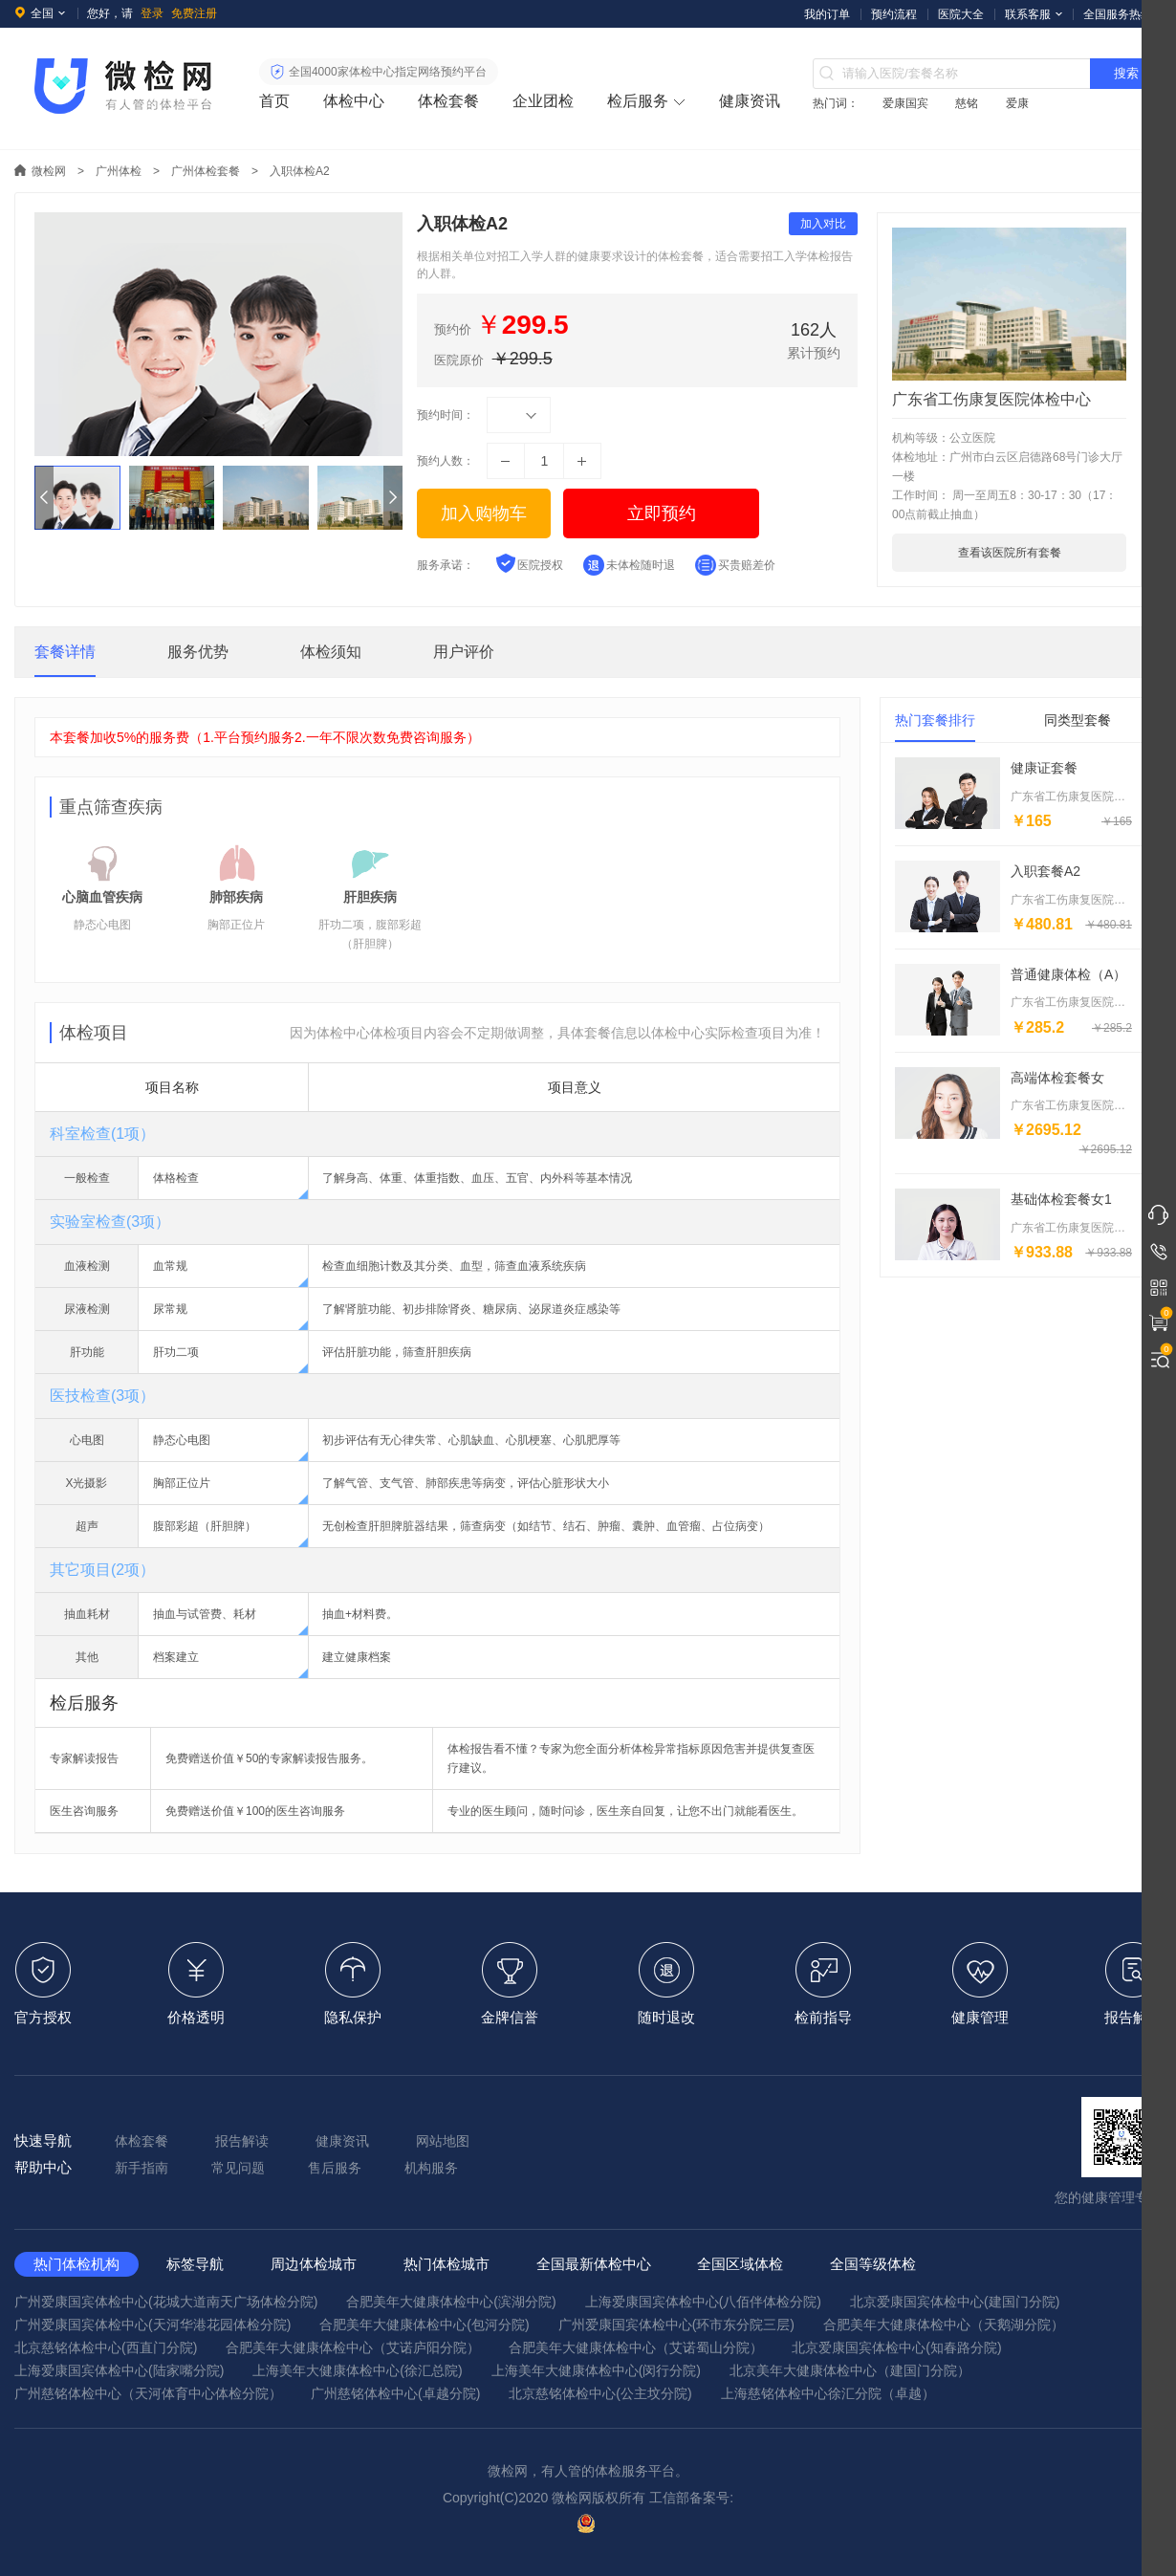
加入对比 (823, 223)
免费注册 (194, 13)
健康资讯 (749, 101)
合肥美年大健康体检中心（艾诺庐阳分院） (353, 2347)
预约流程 (894, 14)
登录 (152, 13)
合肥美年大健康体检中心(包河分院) (424, 2324)
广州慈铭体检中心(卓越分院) (395, 2393)
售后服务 (334, 2167)
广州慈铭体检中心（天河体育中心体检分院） (148, 2393)
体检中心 (353, 101)
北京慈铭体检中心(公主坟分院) (600, 2393)
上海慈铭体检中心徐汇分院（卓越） (828, 2393)
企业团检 (543, 101)
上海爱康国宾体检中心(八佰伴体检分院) (703, 2301)
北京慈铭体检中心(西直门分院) (105, 2347)
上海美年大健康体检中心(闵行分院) (596, 2370)
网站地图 (442, 2141)
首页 (274, 101)
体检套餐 (448, 101)
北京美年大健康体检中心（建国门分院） (850, 2370)
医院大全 (961, 14)
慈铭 (966, 103)
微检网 (49, 171)
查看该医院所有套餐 (1009, 552)
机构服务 (431, 2167)
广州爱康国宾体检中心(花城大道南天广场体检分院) (165, 2301)
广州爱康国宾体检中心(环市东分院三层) (676, 2324)
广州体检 (119, 171)
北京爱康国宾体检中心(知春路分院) (896, 2347)
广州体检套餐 (205, 171)
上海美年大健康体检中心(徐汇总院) (357, 2370)
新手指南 (141, 2167)
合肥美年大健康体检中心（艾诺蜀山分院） (636, 2347)
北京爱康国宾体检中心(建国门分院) (954, 2301)
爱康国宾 (905, 103)
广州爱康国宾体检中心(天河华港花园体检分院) (152, 2324)
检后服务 (637, 101)
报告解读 (242, 2141)
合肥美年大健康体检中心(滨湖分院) (450, 2301)
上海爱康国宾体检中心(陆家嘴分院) (119, 2370)
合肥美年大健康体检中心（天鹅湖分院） (943, 2324)
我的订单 (827, 14)
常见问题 (238, 2167)
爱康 (1017, 103)
